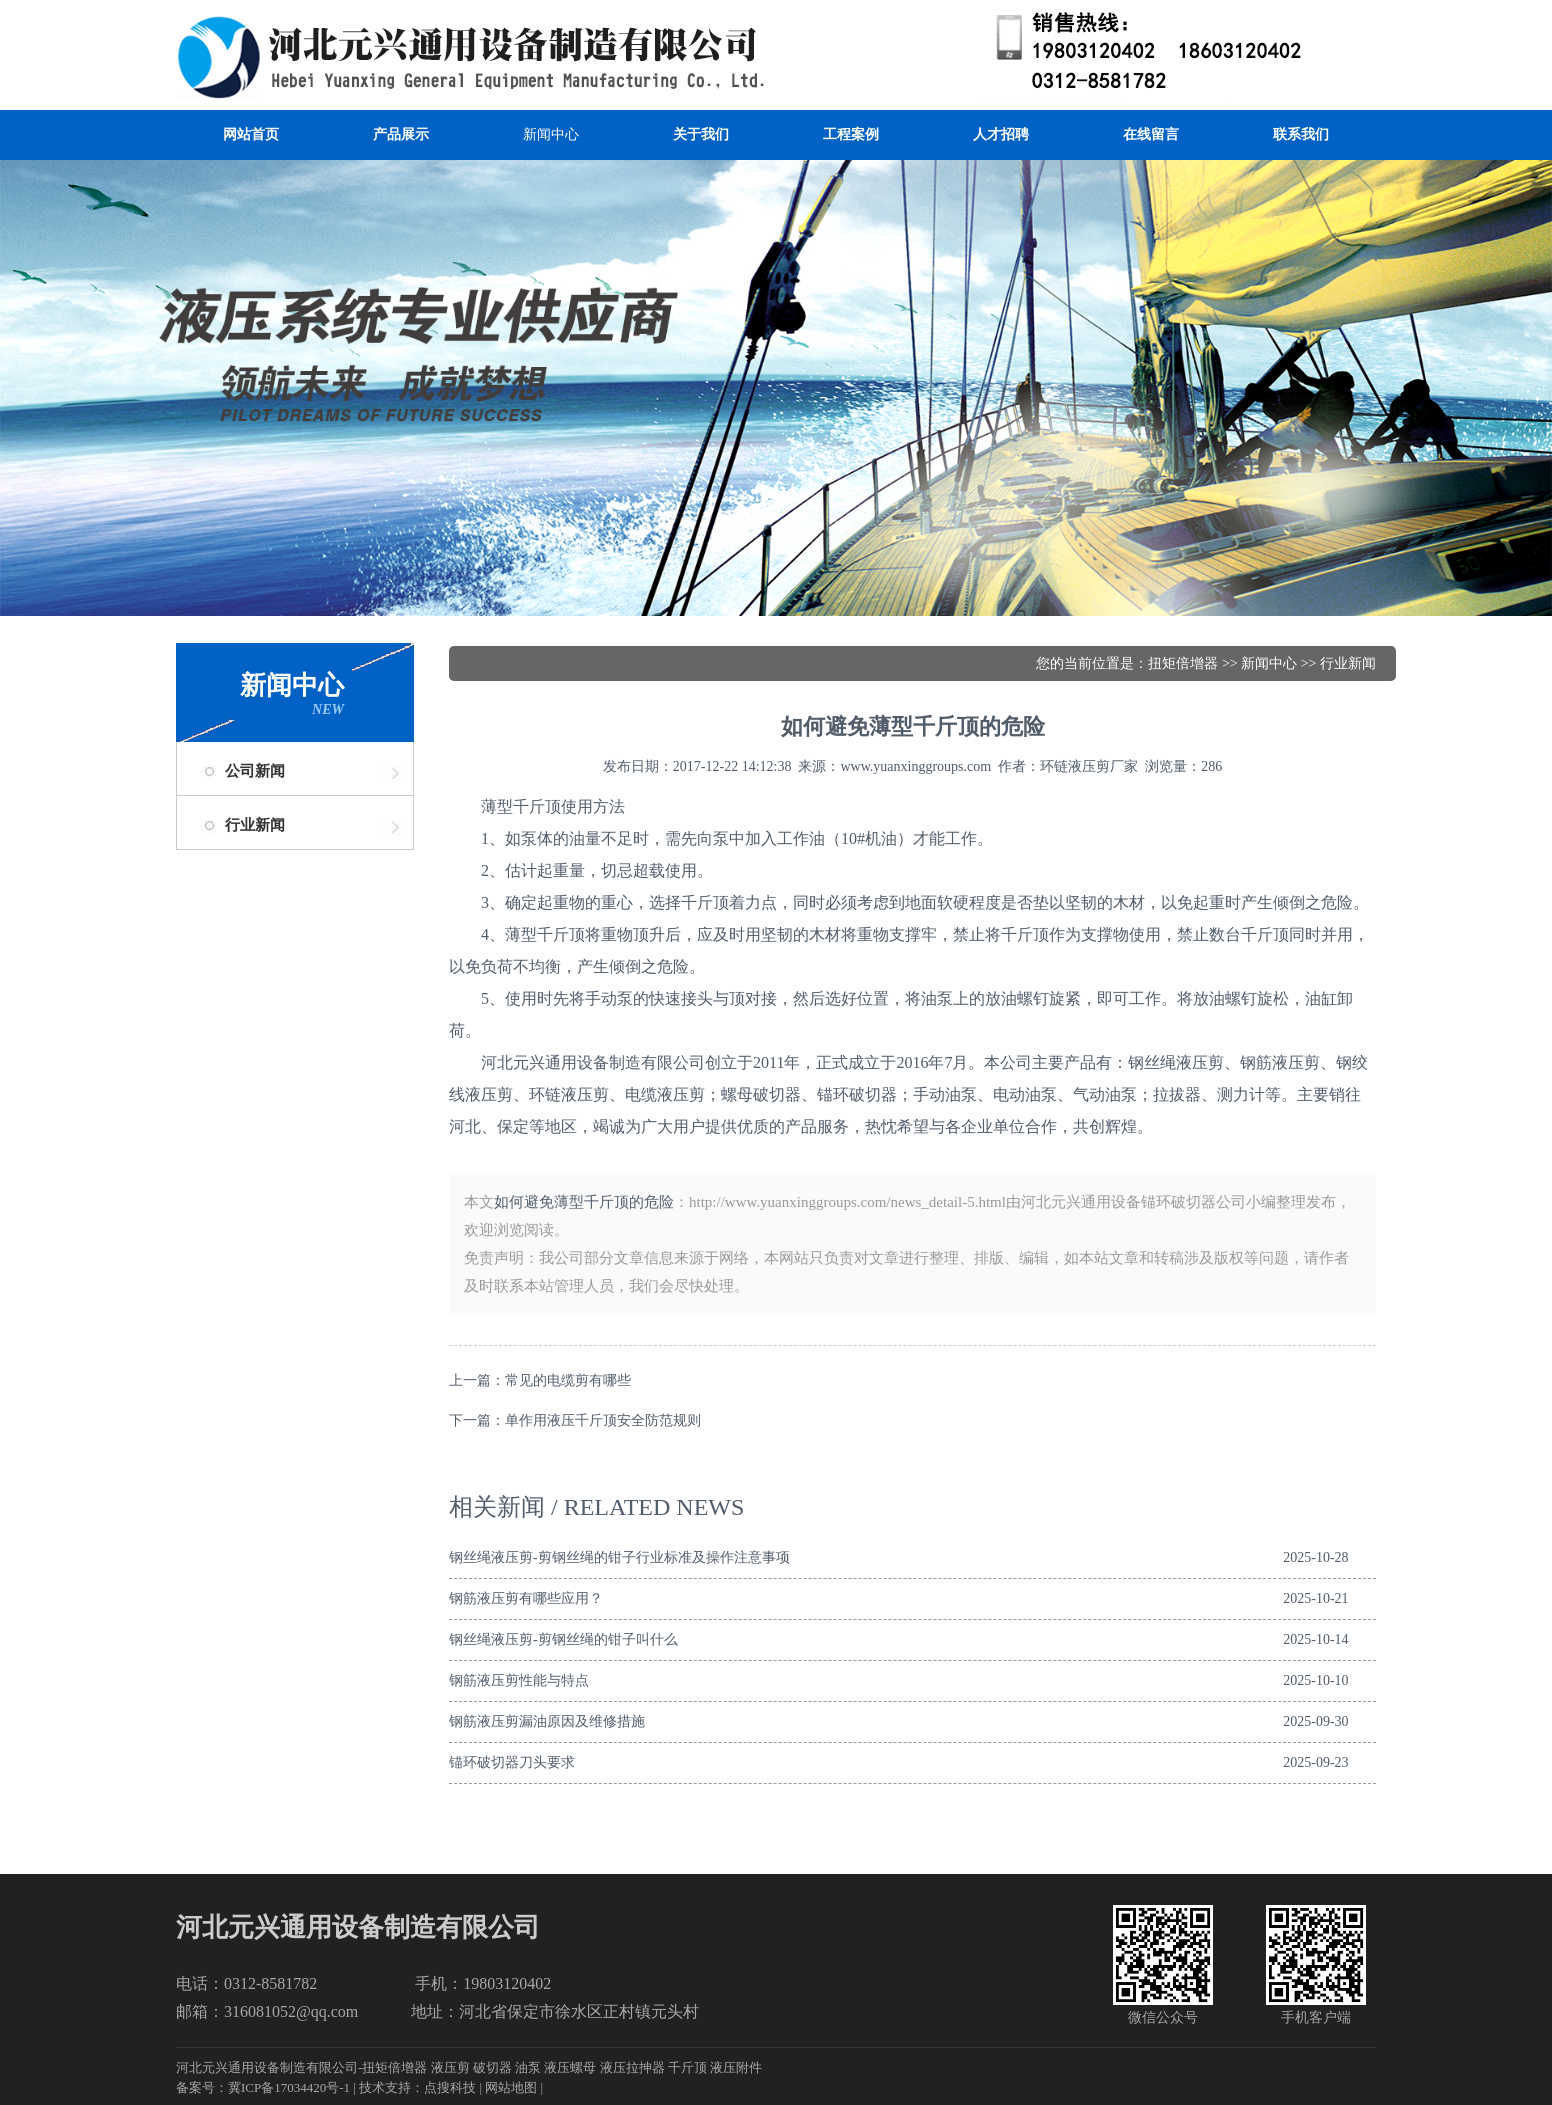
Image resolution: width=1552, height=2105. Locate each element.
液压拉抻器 (632, 2067)
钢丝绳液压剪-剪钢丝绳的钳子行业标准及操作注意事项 (619, 1557)
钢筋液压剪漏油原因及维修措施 (547, 1721)
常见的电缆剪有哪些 (568, 1380)
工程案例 (851, 134)
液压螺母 (570, 2067)
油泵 (528, 2067)
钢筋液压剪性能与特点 (519, 1680)
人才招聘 (1001, 134)
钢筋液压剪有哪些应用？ (526, 1598)
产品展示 (401, 134)
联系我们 (1301, 134)
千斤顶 (687, 2067)
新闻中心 (551, 134)
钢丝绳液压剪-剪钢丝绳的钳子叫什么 (563, 1639)
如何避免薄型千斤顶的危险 (584, 1202)
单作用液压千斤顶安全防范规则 (603, 1420)
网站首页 (251, 134)
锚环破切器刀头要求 (512, 1762)
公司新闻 (255, 771)
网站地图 (511, 2087)
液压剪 (450, 2067)
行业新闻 (255, 825)
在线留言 (1151, 134)
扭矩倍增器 (1183, 663)
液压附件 (736, 2067)
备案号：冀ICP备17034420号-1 (263, 2087)
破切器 (492, 2067)
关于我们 (701, 134)
